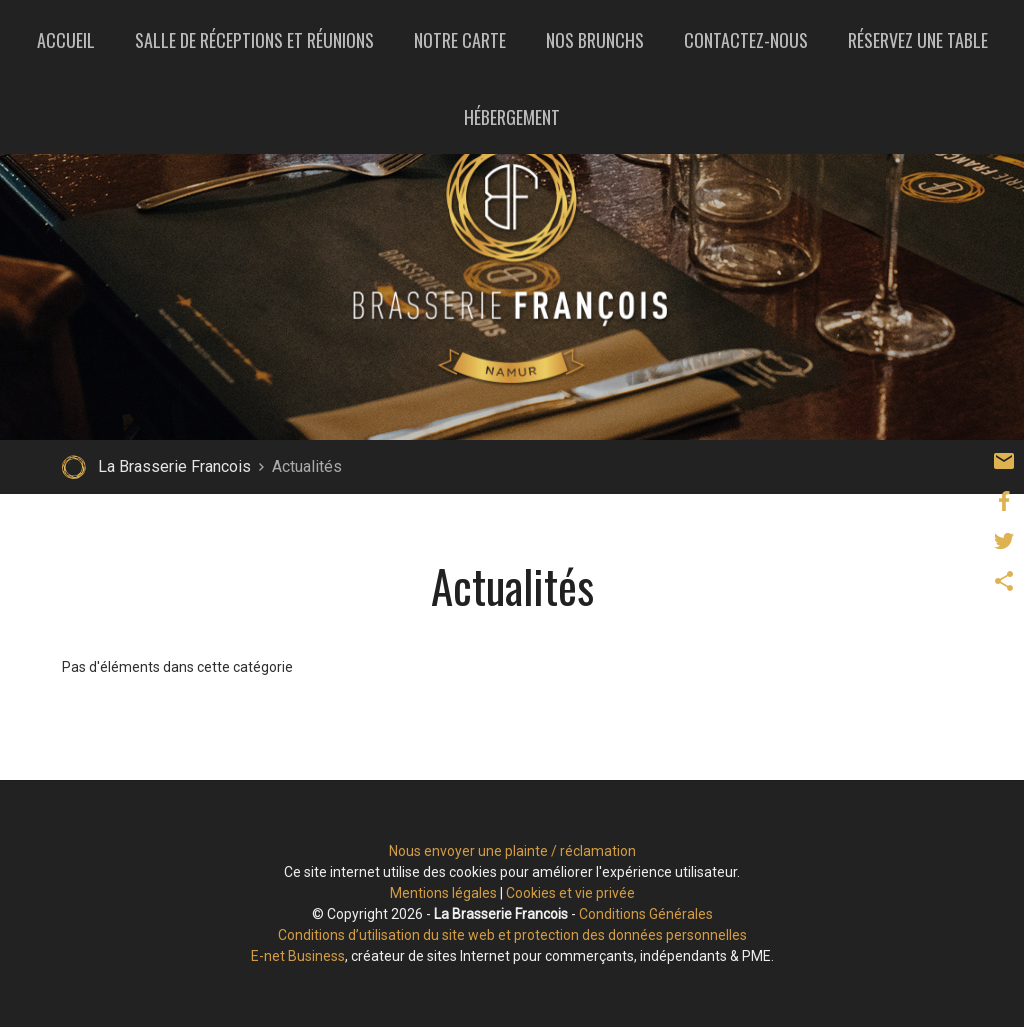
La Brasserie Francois (174, 466)
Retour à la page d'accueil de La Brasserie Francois (74, 467)
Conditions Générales (646, 914)
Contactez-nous (746, 40)
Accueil (66, 40)
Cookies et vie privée (570, 893)
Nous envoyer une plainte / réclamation (512, 851)
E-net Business (298, 956)
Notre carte (460, 40)
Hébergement (512, 117)
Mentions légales (443, 893)
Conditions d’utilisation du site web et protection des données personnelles (512, 935)
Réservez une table (918, 40)
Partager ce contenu (1004, 581)
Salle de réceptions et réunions (254, 40)
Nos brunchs (595, 40)
